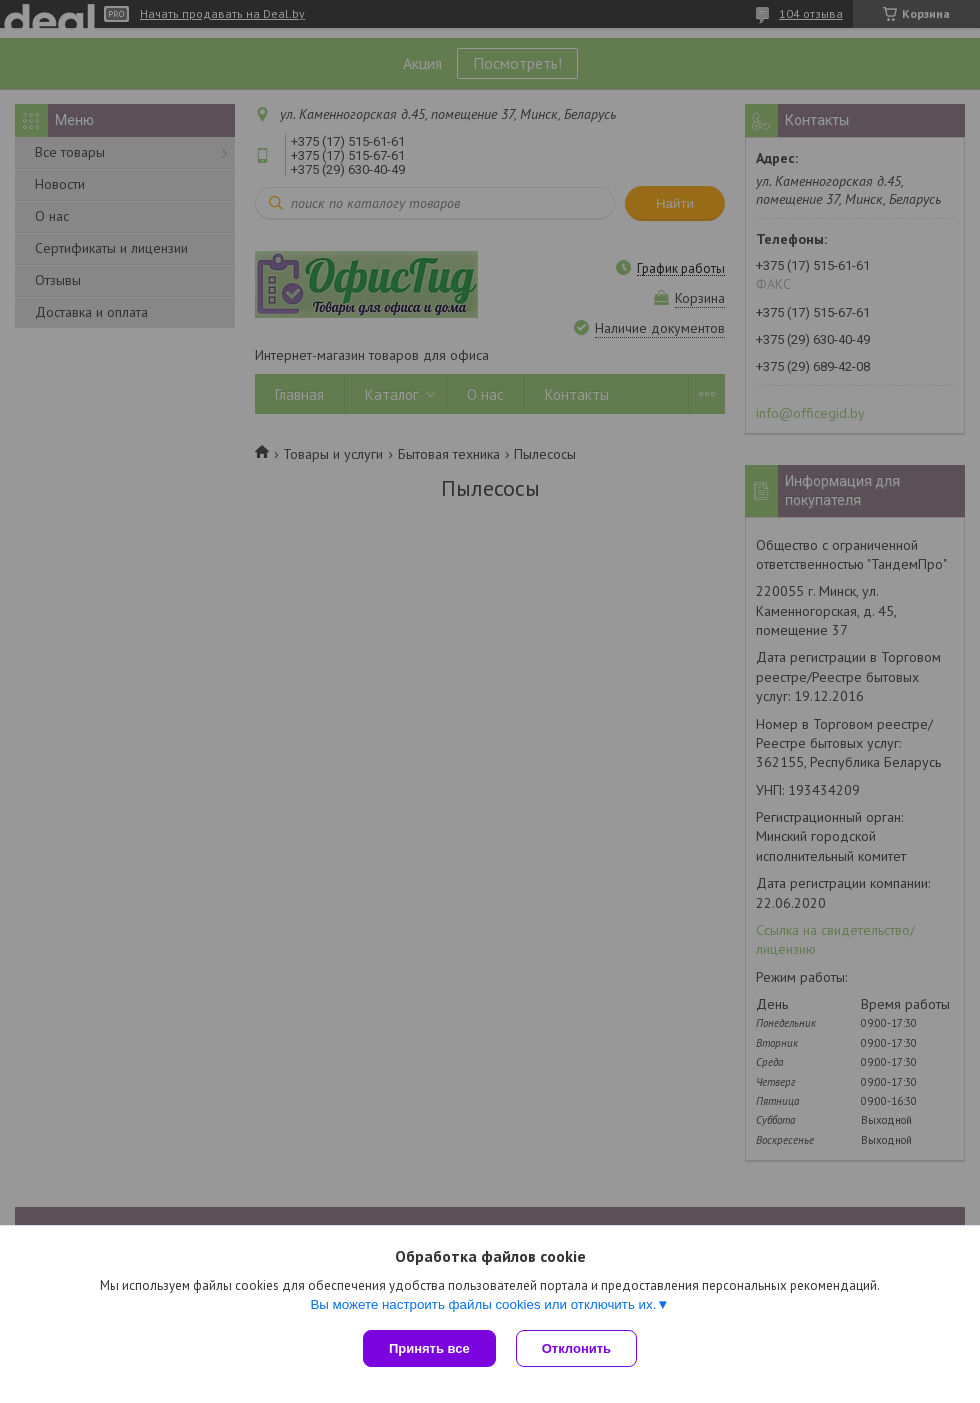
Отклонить (576, 1348)
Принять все (429, 1348)
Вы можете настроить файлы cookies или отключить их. (483, 1304)
